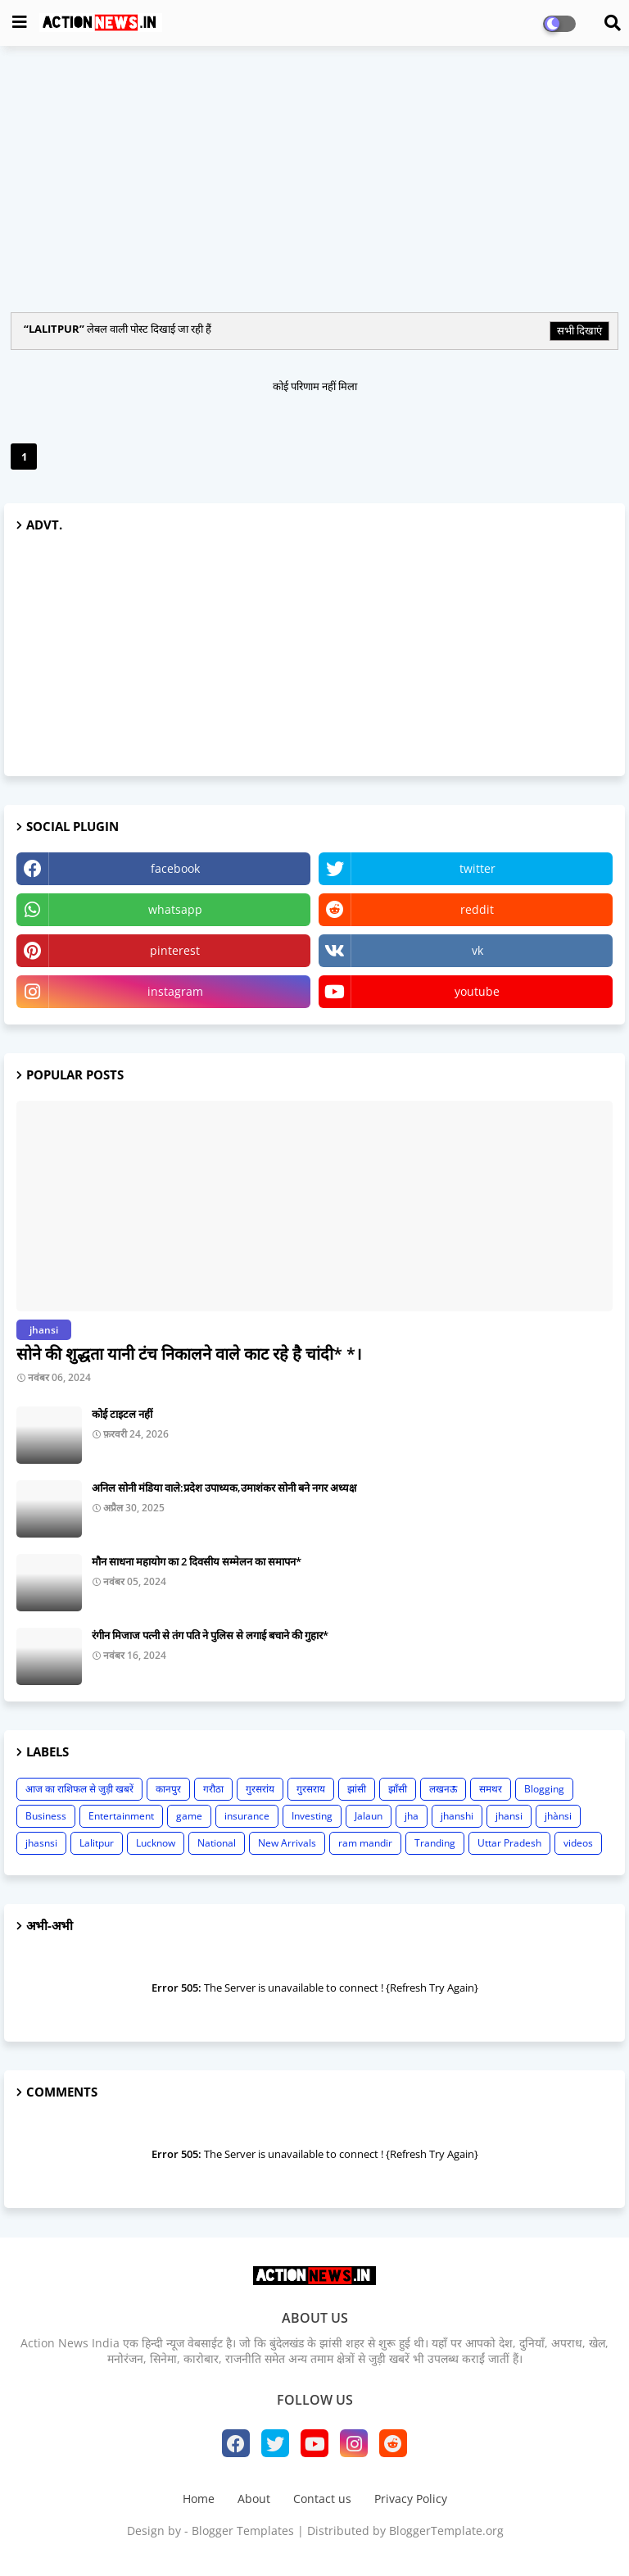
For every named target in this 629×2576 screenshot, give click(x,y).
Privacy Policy (410, 2498)
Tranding (434, 1843)
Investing (312, 1816)
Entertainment (121, 1816)
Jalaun (368, 1816)
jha (412, 1816)
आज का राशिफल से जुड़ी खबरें (79, 1789)
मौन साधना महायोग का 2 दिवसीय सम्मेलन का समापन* (196, 1561)
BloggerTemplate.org (446, 2530)
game (189, 1816)
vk (477, 950)
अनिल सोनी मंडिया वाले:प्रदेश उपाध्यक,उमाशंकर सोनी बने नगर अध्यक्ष (224, 1487)
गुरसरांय (260, 1789)
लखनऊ (443, 1789)
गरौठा (213, 1789)
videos (578, 1843)
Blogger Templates (243, 2530)
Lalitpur (96, 1843)
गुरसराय (310, 1789)
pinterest (175, 950)
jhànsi (558, 1816)
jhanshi (457, 1816)
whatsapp (175, 909)
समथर (490, 1789)
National (216, 1843)
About (254, 2498)
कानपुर (168, 1789)
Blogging (544, 1789)
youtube (477, 991)
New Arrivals (287, 1843)
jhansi (509, 1816)
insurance (246, 1816)
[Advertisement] (314, 177)
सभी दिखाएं (579, 330)
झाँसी (397, 1789)
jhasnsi (41, 1843)
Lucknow (155, 1843)
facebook (175, 868)
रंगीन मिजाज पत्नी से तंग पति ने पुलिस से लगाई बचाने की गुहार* (210, 1635)
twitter (477, 868)
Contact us (322, 2498)
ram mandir (365, 1843)
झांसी (356, 1789)
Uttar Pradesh (509, 1843)
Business (45, 1816)
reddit (477, 909)
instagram (175, 991)
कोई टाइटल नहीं (122, 1413)
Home (199, 2498)
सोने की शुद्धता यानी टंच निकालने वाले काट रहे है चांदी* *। (189, 1354)
